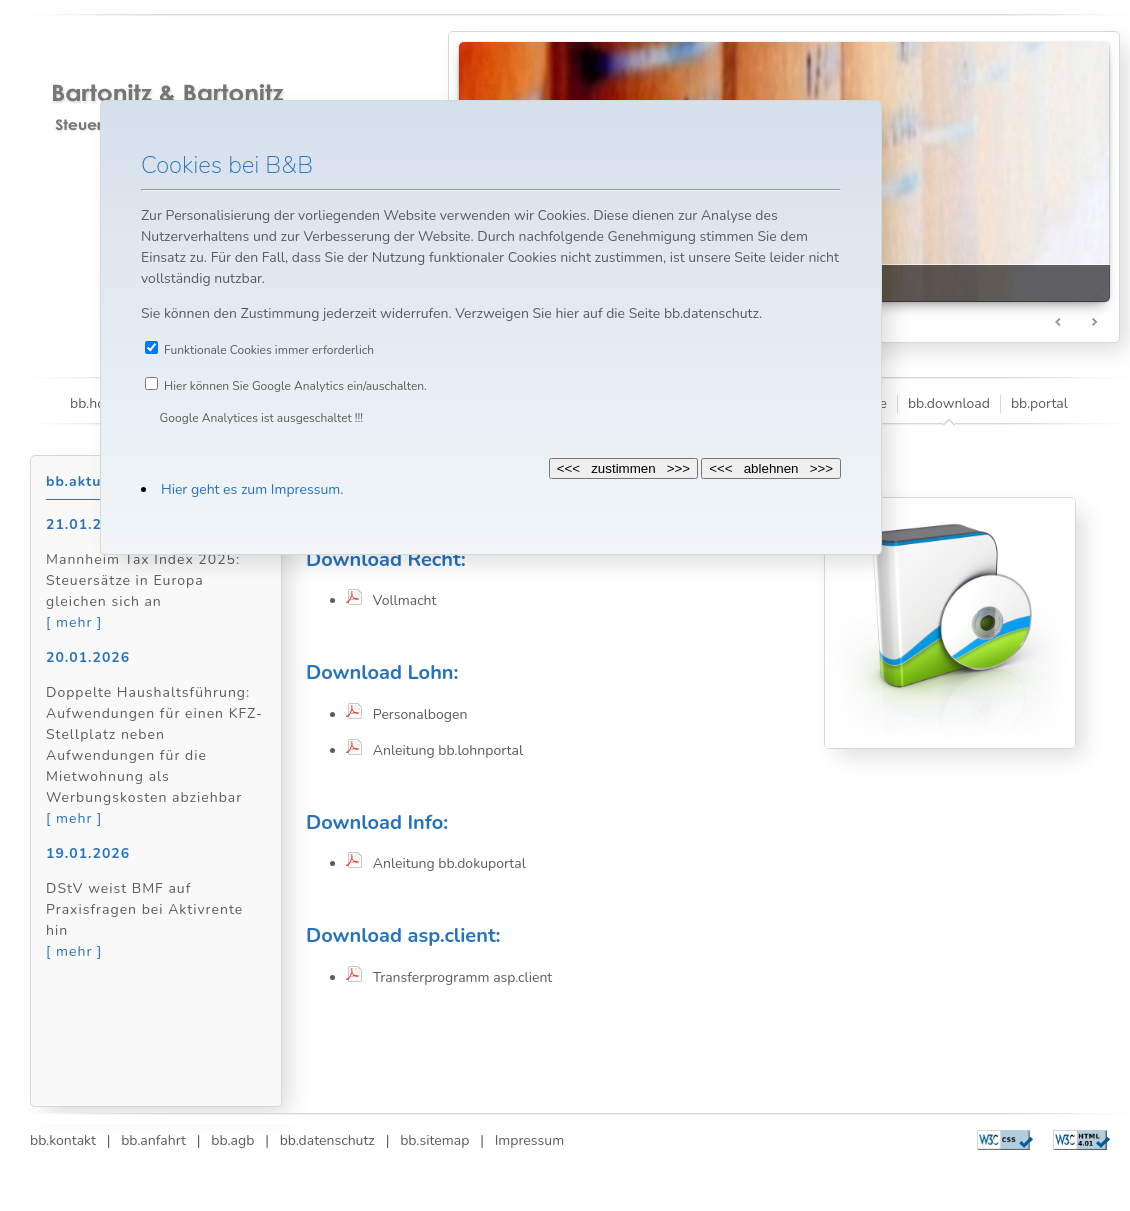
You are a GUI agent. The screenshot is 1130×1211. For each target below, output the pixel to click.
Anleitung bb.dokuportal (444, 863)
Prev (1059, 323)
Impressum (524, 1140)
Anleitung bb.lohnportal (442, 750)
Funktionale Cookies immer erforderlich (269, 350)
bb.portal (1039, 403)
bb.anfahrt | (155, 1140)
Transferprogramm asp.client (457, 977)
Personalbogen (414, 714)
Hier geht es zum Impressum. (252, 489)
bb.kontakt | (70, 1140)
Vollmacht (399, 600)
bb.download (949, 403)
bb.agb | (235, 1140)
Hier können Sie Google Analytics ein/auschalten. (295, 386)
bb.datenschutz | (329, 1140)
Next (1094, 323)
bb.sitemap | (436, 1140)
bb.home (97, 403)
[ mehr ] (74, 622)
